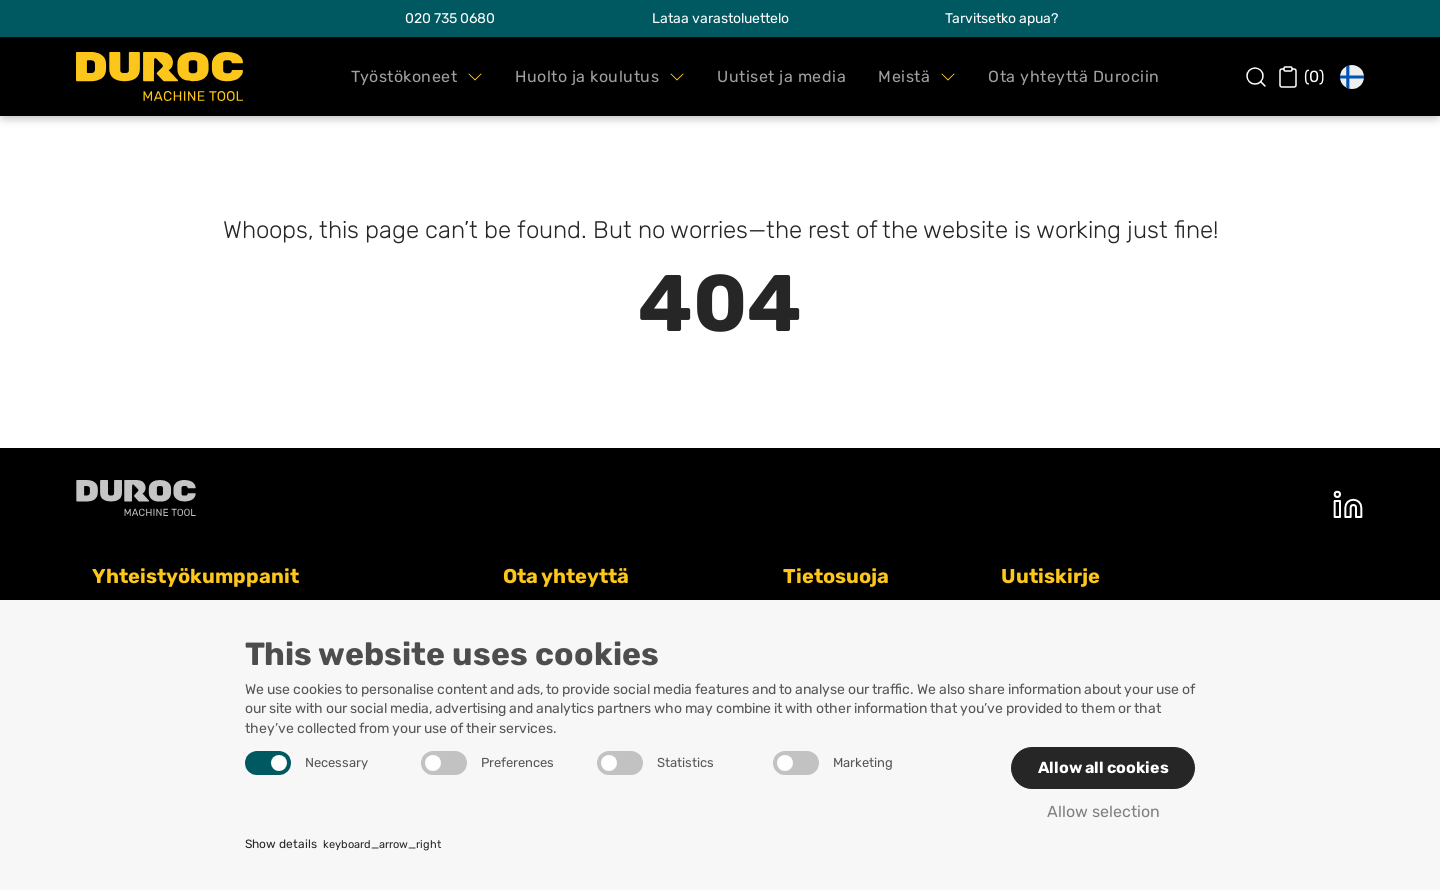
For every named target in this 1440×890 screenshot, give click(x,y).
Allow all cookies (1103, 767)
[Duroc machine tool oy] (136, 497)
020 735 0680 (450, 18)
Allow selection (1103, 811)
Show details (343, 845)
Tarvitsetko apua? (1001, 18)
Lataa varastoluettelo (720, 18)
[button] (417, 76)
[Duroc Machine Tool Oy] (159, 76)
